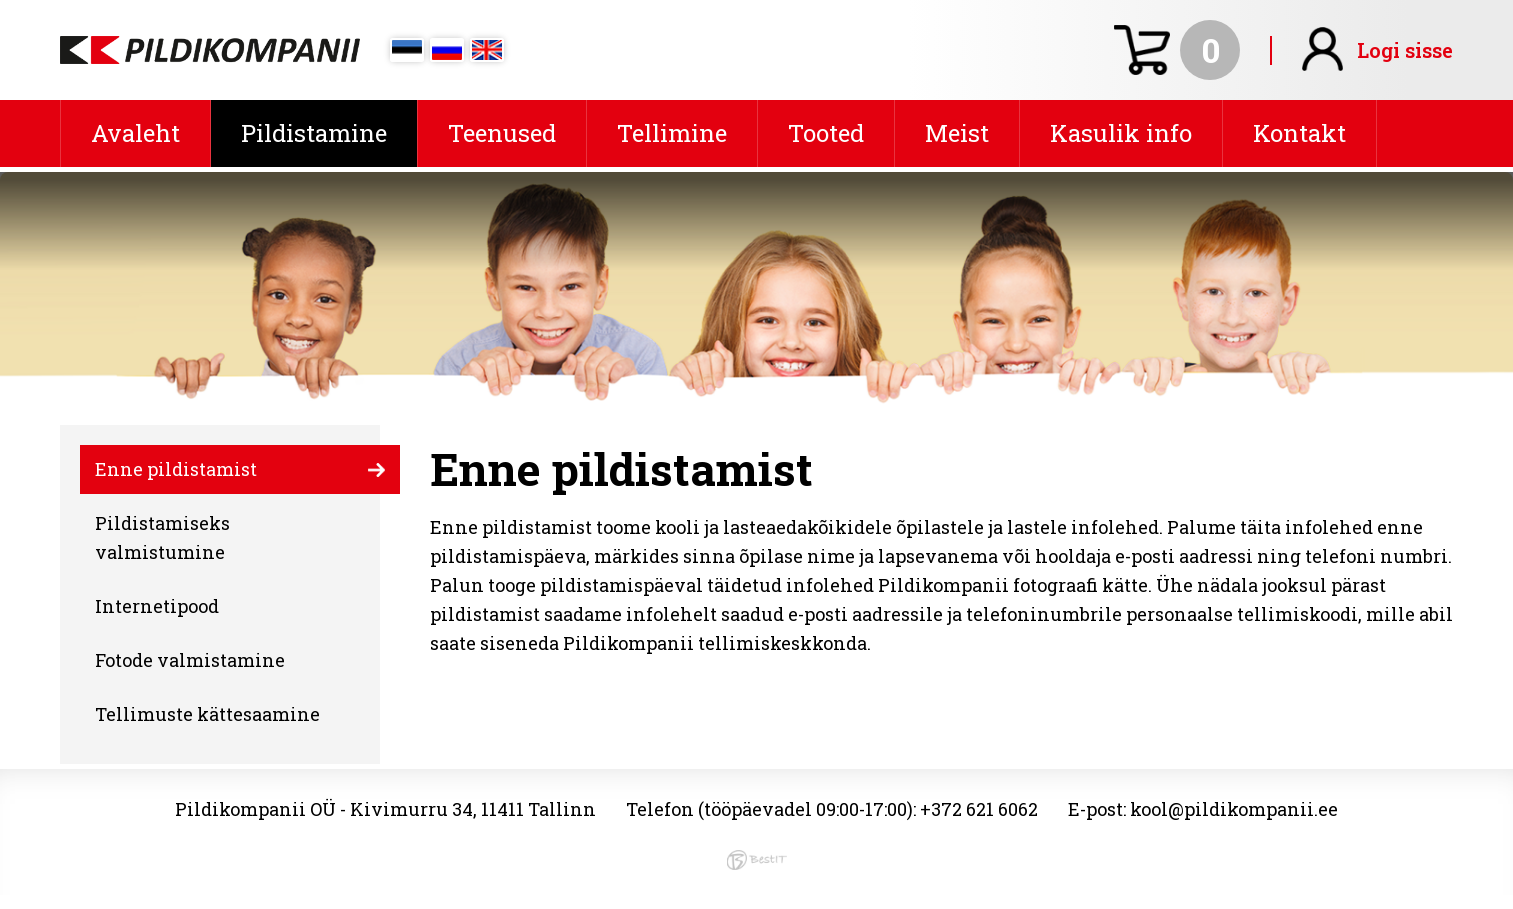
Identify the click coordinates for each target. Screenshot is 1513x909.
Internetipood (157, 606)
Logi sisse (1405, 50)
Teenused (502, 133)
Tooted (826, 133)
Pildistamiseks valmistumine (162, 537)
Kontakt (1299, 133)
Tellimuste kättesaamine (207, 714)
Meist (957, 133)
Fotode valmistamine (190, 660)
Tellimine (672, 133)
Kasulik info (1121, 133)
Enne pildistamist (176, 469)
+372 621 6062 (979, 809)
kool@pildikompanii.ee (1234, 809)
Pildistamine (314, 133)
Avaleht (135, 133)
